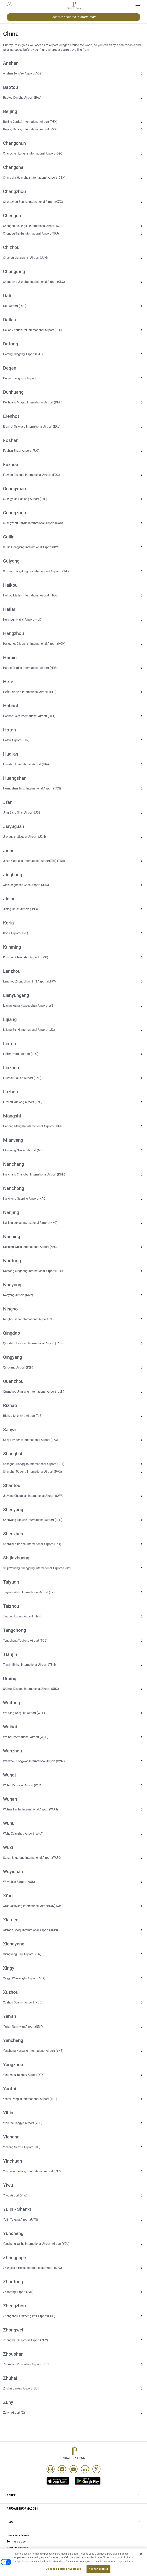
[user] (9, 4)
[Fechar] (141, 2562)
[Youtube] (73, 2469)
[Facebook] (62, 2469)
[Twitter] (96, 2469)
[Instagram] (51, 2469)
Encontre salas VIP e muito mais (73, 17)
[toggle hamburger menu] (138, 5)
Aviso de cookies (17, 2547)
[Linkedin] (85, 2469)
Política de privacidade (21, 2554)
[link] (58, 2481)
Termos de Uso (16, 2541)
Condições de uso (18, 2535)
